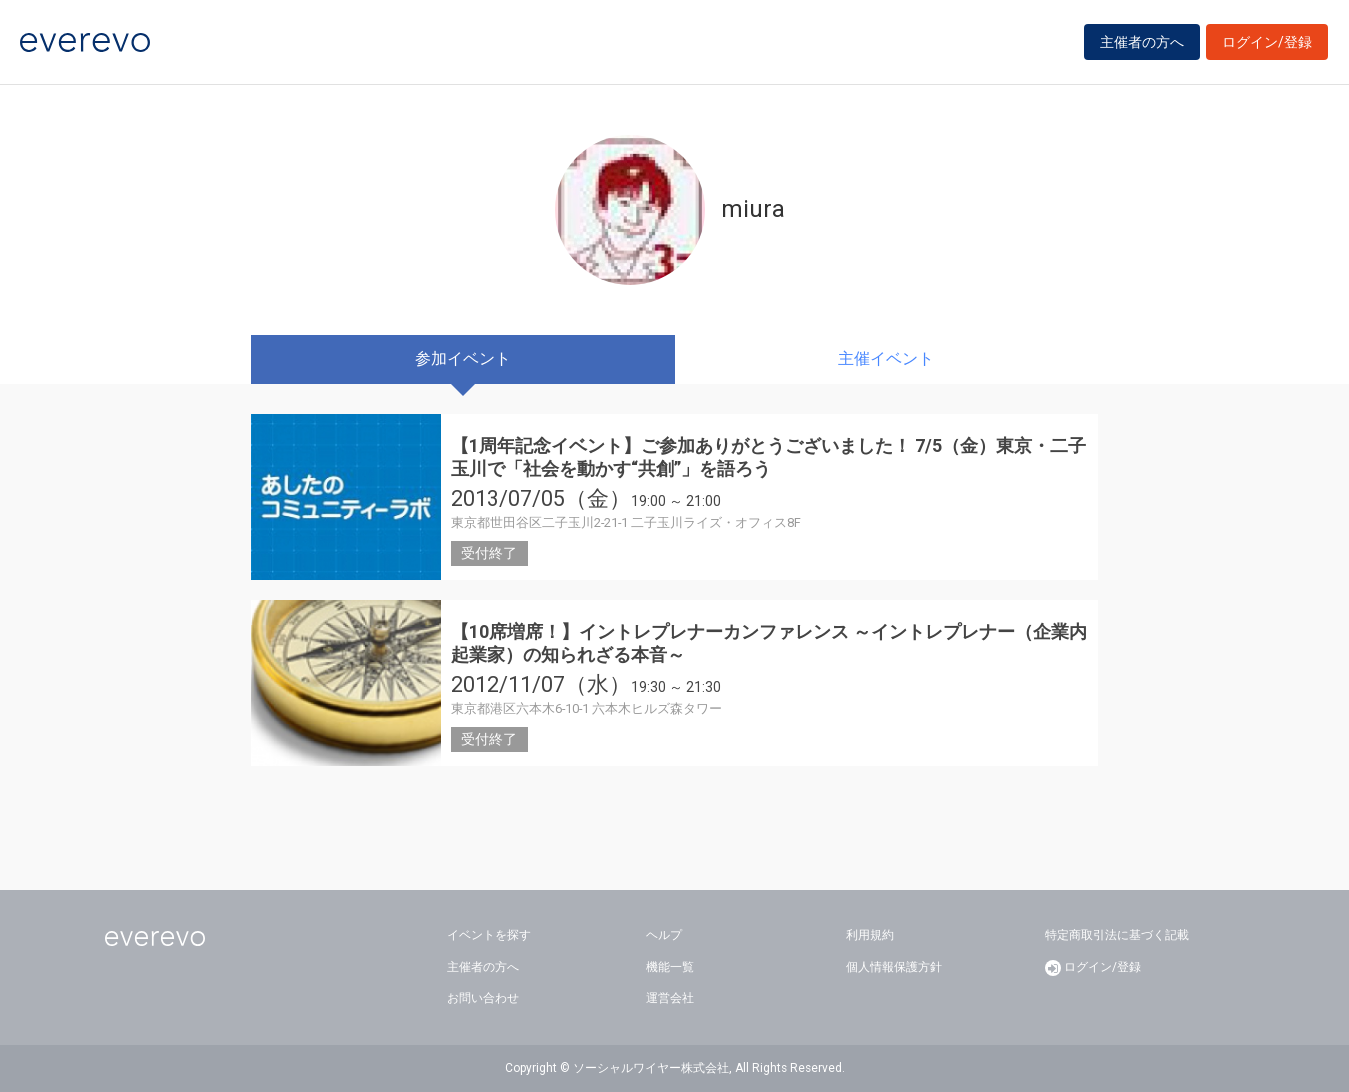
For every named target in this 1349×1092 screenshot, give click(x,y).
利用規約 (870, 935)
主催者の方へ (1142, 42)
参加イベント (463, 358)
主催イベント (886, 358)
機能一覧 (670, 967)
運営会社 (670, 998)
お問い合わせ (483, 998)
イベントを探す (489, 935)
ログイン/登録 (1267, 42)
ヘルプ (664, 935)
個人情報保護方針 (894, 967)
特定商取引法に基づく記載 (1117, 935)
